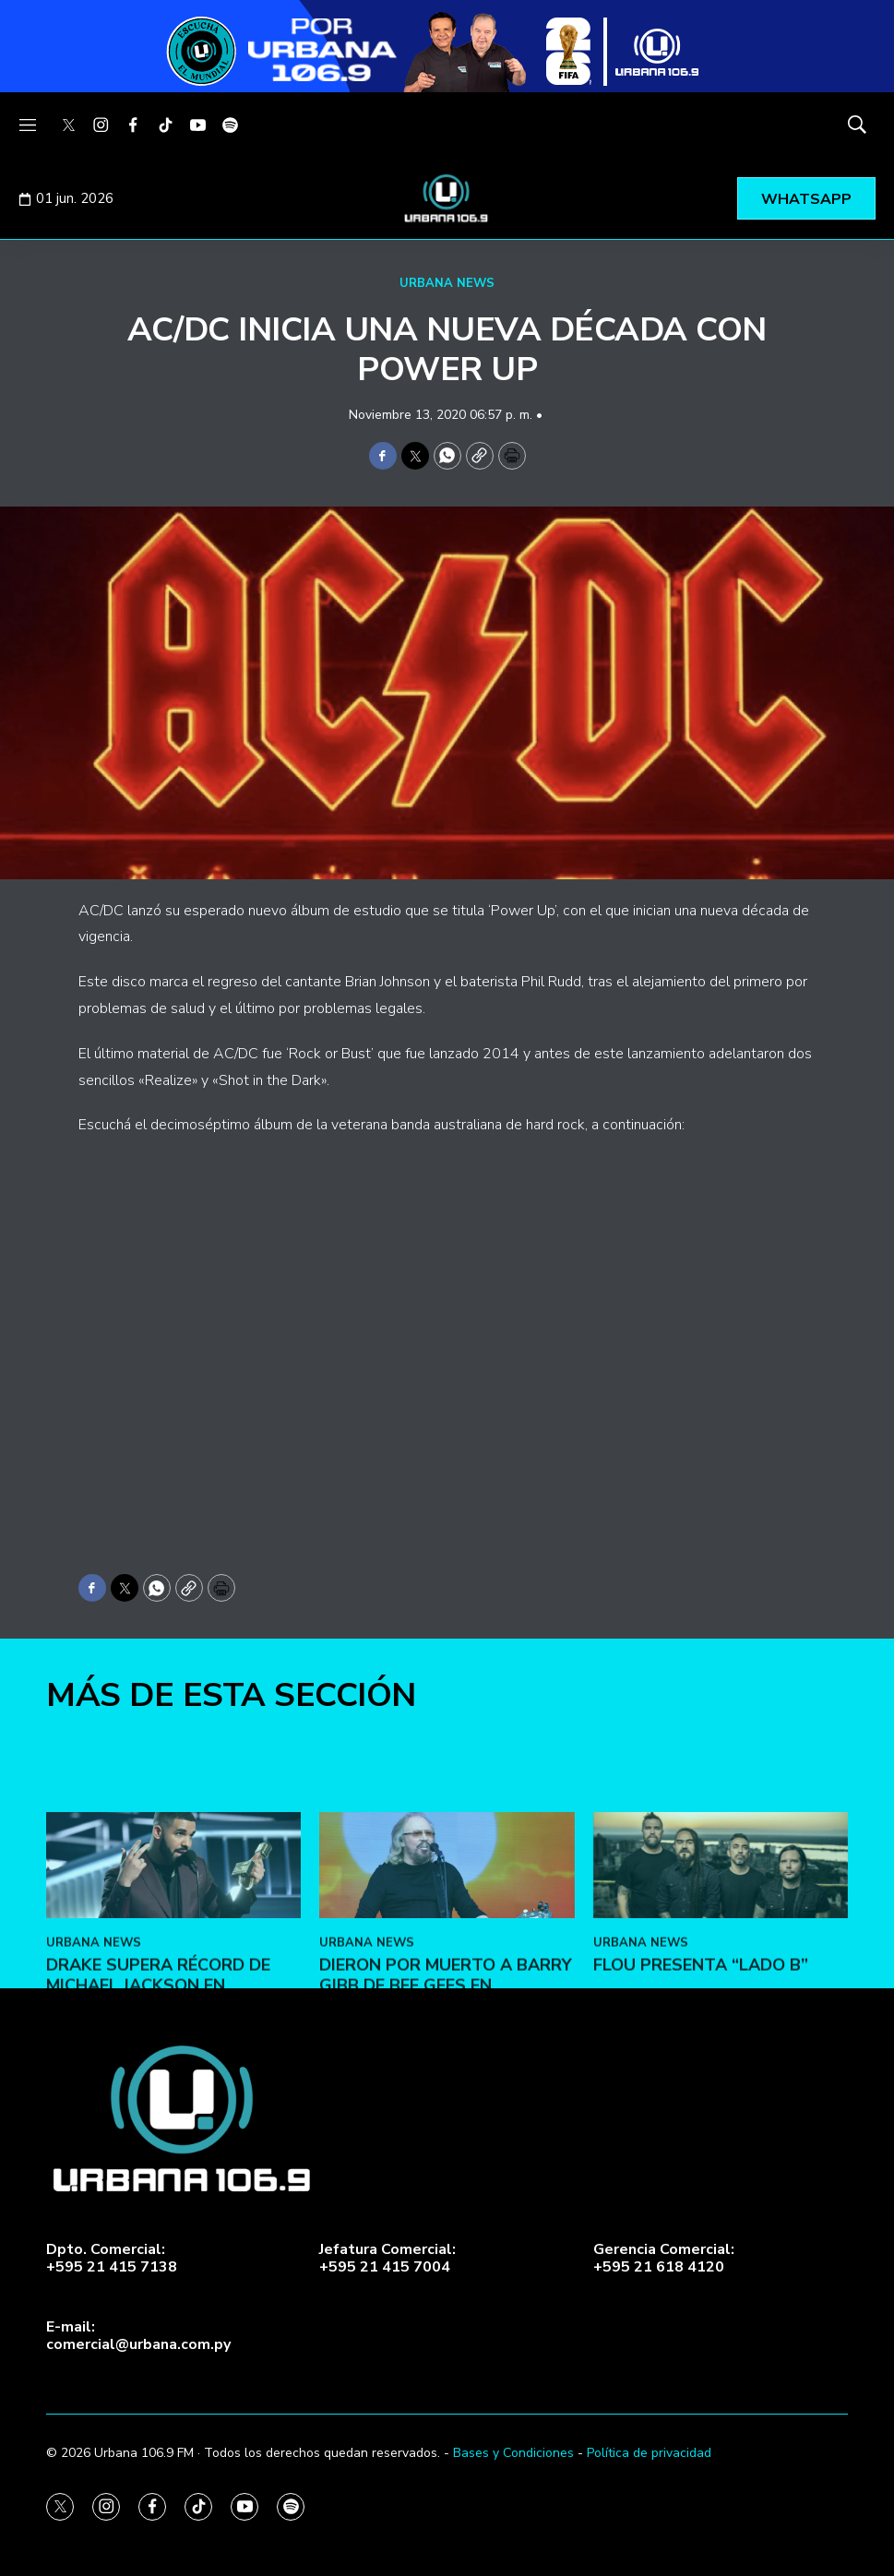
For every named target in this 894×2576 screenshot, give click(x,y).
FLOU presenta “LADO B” (700, 2133)
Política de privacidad (649, 2453)
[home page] (447, 198)
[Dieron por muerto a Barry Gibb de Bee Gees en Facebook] (446, 2033)
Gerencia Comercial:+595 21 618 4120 (663, 2258)
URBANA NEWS (447, 283)
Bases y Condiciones (513, 2453)
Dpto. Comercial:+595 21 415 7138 (111, 2258)
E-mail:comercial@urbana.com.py (138, 2336)
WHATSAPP (806, 199)
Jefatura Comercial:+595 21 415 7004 (387, 2258)
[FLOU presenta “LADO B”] (720, 2033)
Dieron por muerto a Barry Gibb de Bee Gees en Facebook (445, 2153)
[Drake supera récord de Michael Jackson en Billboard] (173, 2033)
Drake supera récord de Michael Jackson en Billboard (158, 2153)
